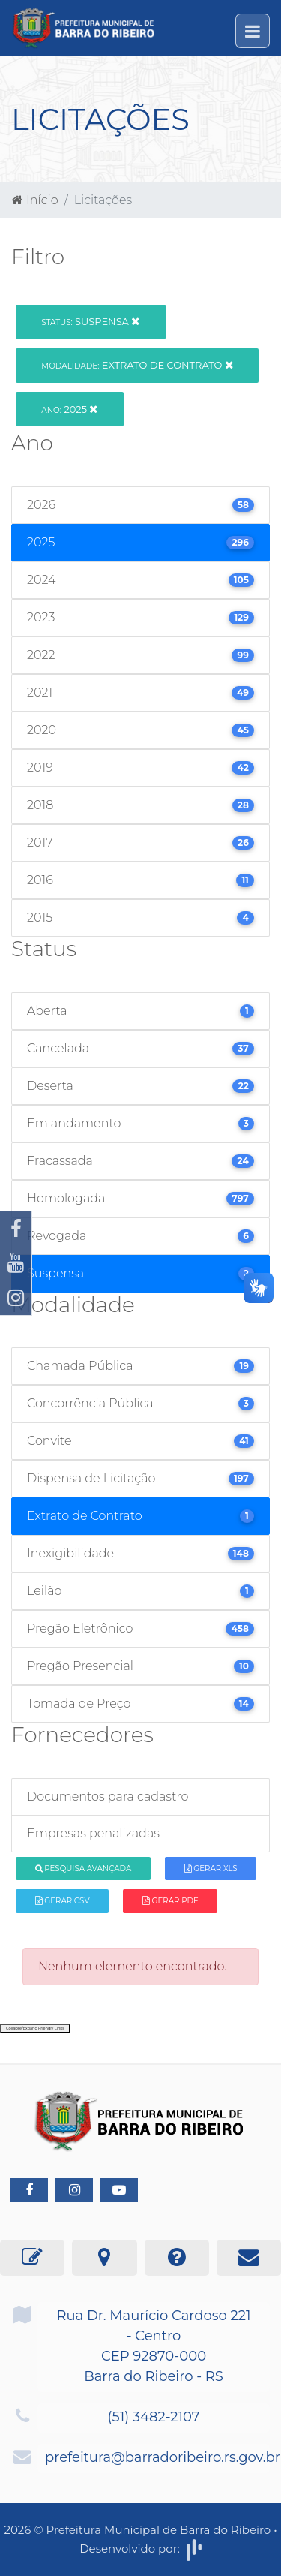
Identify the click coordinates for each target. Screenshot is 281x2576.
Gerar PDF (170, 1901)
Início (35, 200)
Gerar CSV (62, 1901)
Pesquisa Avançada (83, 1868)
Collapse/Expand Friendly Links (35, 2028)
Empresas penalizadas (93, 1833)
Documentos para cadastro (107, 1796)
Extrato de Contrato (137, 365)
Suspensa (90, 321)
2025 (69, 409)
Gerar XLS (211, 1868)
